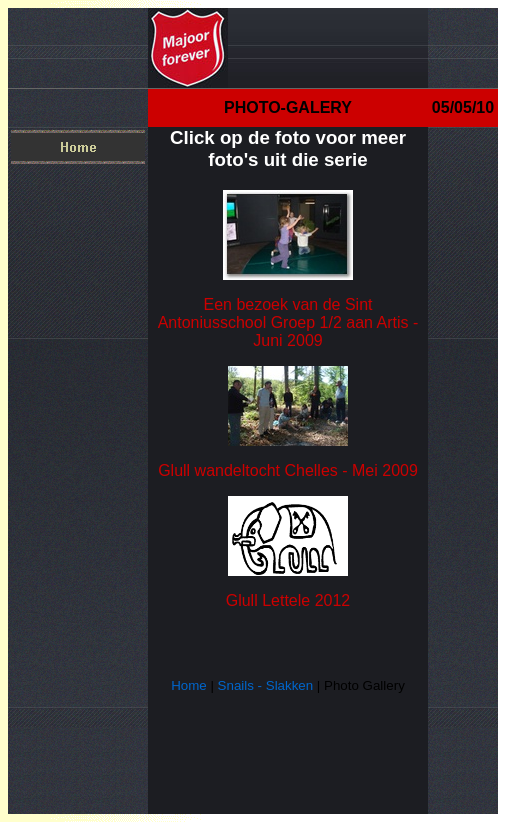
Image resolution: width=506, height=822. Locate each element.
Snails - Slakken (266, 685)
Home (189, 685)
